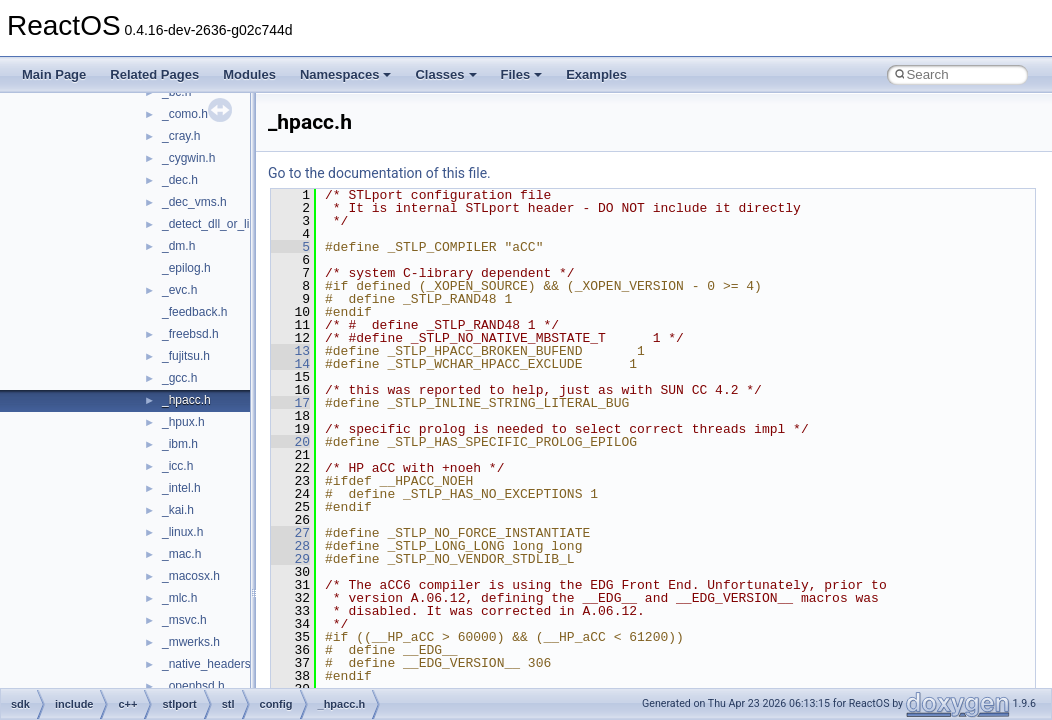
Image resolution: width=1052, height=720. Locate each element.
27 (290, 533)
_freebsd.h (190, 334)
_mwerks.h (191, 642)
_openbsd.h (193, 686)
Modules (249, 74)
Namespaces (346, 74)
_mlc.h (179, 598)
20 (290, 442)
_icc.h (177, 466)
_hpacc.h (186, 400)
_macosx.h (191, 576)
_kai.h (178, 510)
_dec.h (180, 180)
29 (290, 559)
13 (290, 351)
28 (290, 546)
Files (522, 74)
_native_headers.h (211, 664)
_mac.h (181, 554)
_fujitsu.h (186, 356)
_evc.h (179, 290)
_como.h (185, 114)
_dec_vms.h (194, 202)
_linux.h (182, 532)
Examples (596, 74)
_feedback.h (194, 312)
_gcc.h (179, 378)
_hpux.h (183, 422)
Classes (445, 74)
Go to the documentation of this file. (379, 173)
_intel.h (181, 488)
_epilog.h (186, 268)
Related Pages (154, 74)
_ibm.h (180, 444)
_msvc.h (184, 620)
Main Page (54, 74)
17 (290, 403)
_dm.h (178, 246)
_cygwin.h (188, 158)
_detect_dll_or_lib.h (214, 224)
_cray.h (181, 136)
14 (290, 364)
